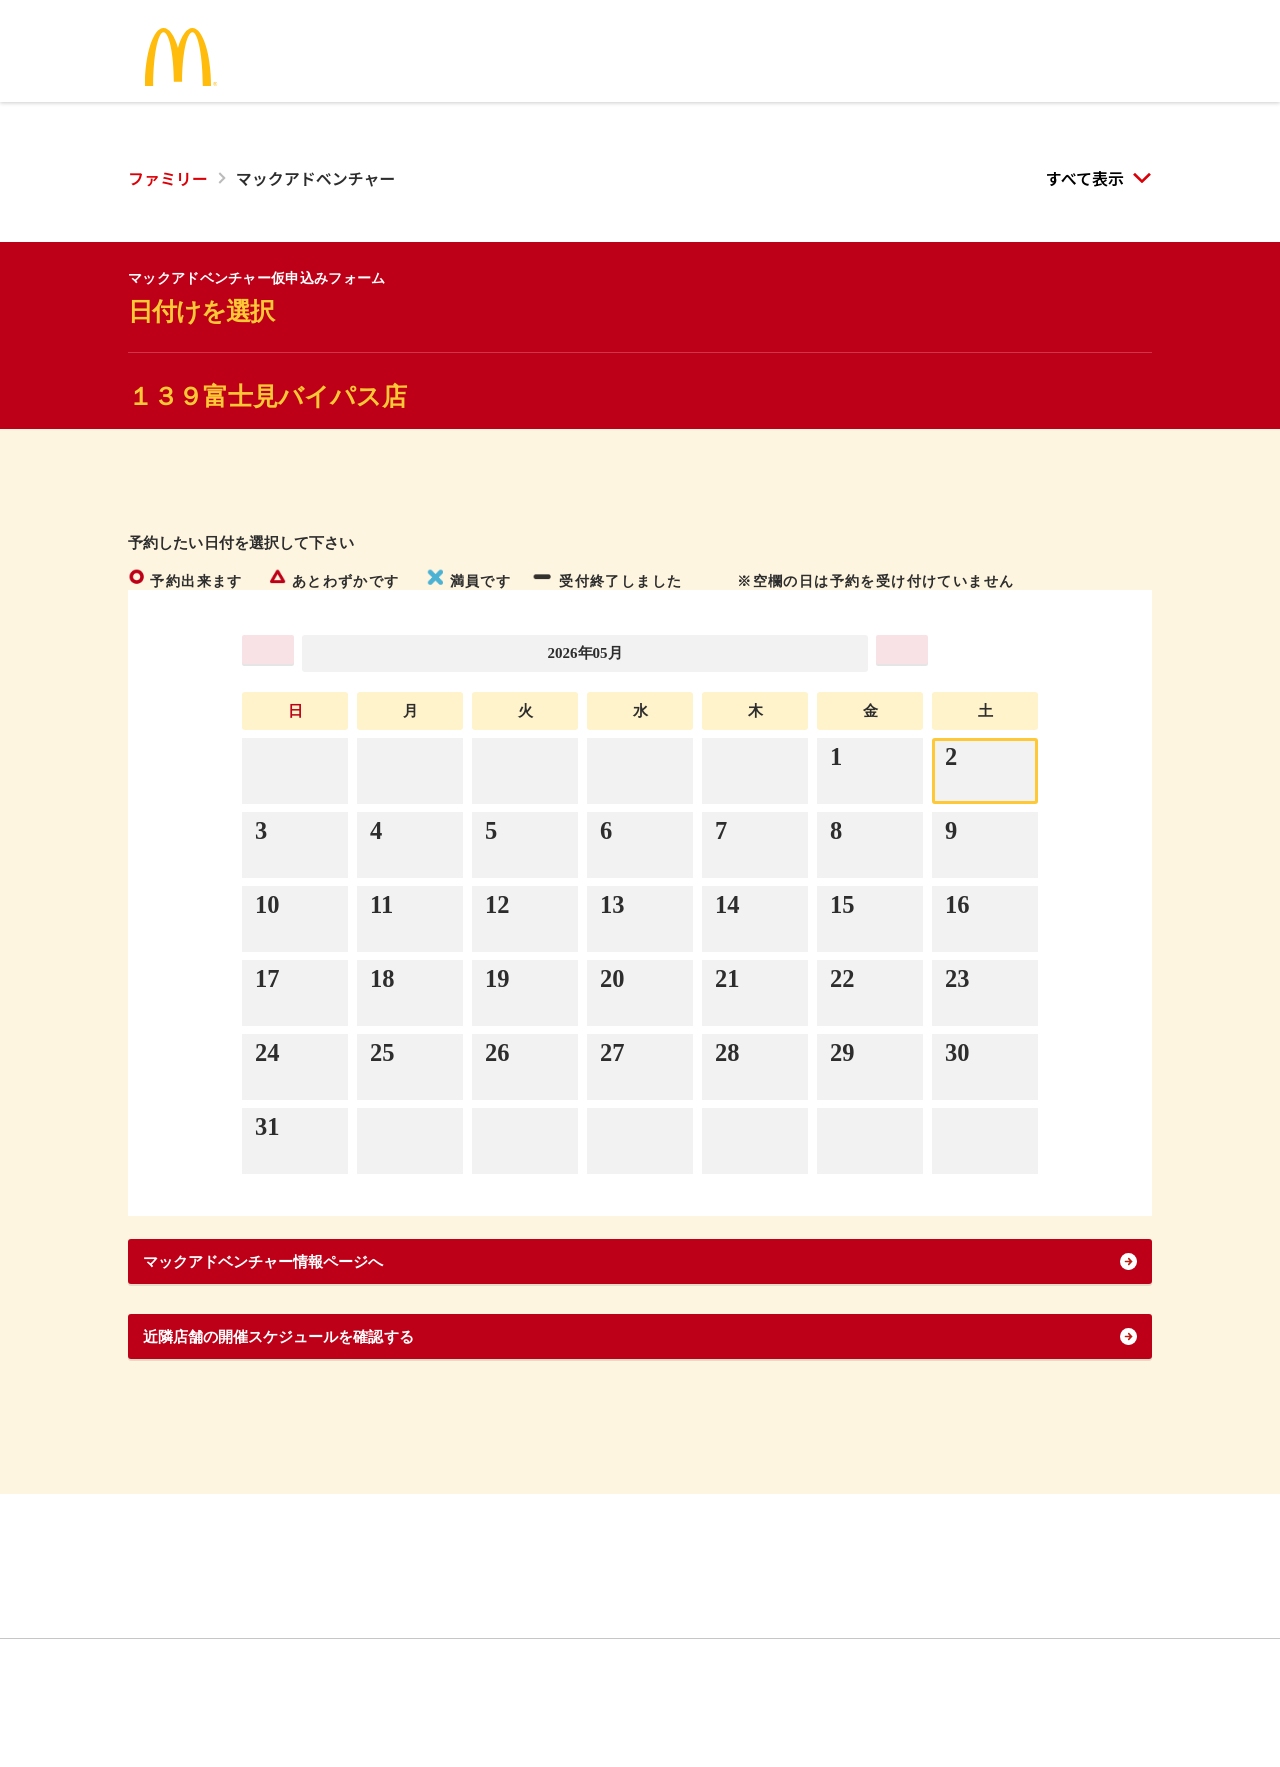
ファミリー (168, 178)
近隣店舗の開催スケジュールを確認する (323, 1390)
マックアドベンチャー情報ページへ (304, 1294)
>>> (984, 652)
